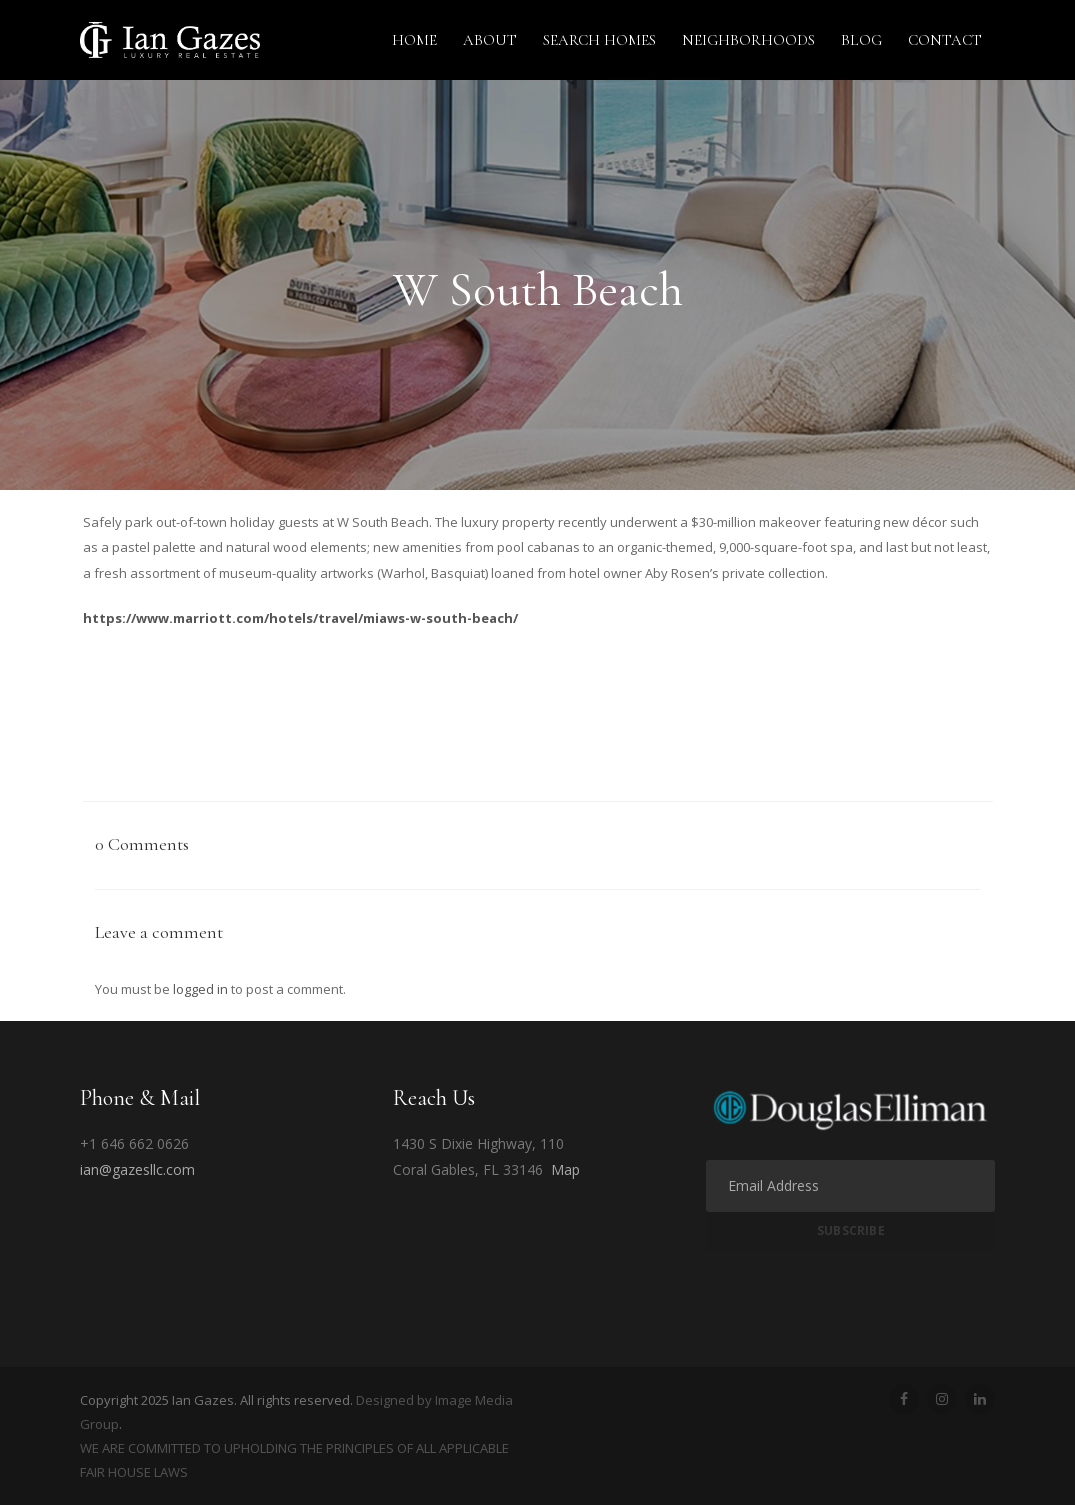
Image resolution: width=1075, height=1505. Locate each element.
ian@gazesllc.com (137, 1169)
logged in (200, 989)
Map (565, 1169)
